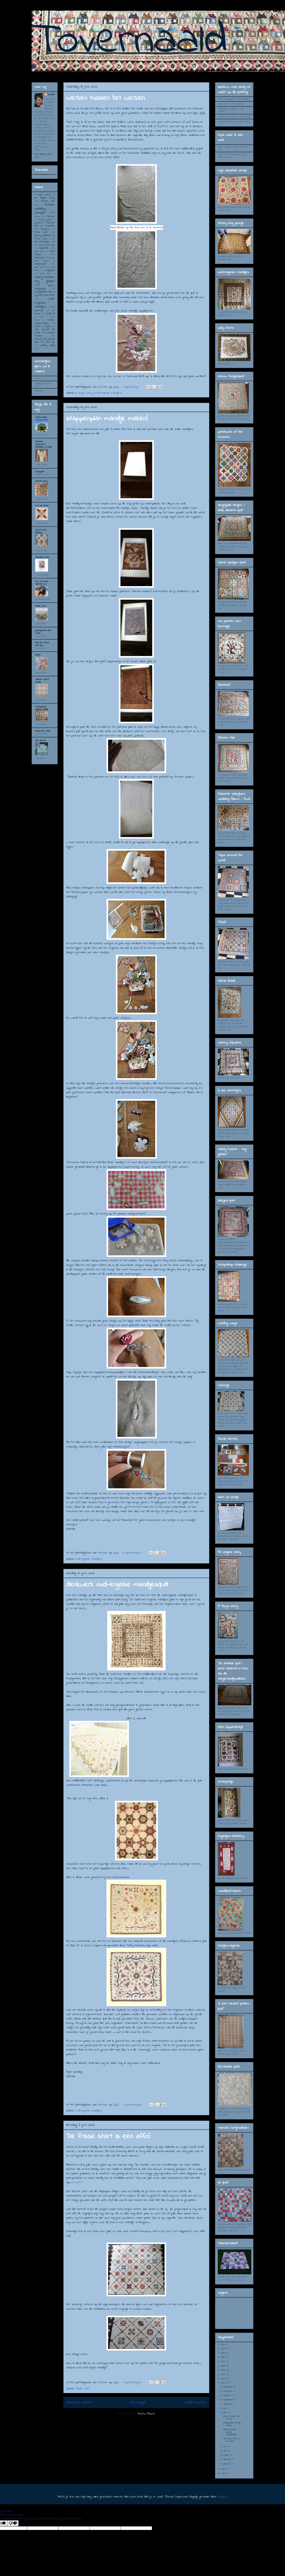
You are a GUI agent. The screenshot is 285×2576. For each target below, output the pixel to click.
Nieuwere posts (79, 2402)
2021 (223, 2344)
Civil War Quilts (41, 505)
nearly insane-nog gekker (44, 279)
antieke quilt (48, 201)
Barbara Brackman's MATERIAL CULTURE (43, 444)
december (228, 2386)
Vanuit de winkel (42, 731)
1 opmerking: (131, 387)
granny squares (42, 235)
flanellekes (45, 229)
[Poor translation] (13, 2523)
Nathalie (51, 94)
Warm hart (50, 342)
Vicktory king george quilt (44, 340)
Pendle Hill (50, 313)
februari (228, 2459)
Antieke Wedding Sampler (44, 208)
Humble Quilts (41, 481)
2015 (223, 2370)
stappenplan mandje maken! (107, 419)
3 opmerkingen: (133, 2104)
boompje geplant (44, 219)
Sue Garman (40, 740)
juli (225, 2408)
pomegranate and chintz (43, 632)
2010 (223, 2473)
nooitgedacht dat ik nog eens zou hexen (44, 293)
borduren (38, 222)
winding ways (47, 345)
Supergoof (39, 471)
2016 (223, 2365)
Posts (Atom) (146, 2414)
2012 (223, 2383)
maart (227, 2455)
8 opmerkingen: (132, 1552)
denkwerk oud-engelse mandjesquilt (117, 1585)
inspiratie (43, 248)
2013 (223, 2378)
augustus (228, 2404)
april (226, 2450)
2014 (223, 2374)
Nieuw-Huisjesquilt (44, 287)
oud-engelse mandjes (108, 393)
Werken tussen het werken (105, 98)
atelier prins (40, 606)
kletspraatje (39, 257)
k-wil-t (76, 2182)
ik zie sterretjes (44, 240)
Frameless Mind (42, 557)
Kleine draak (39, 251)
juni (226, 2412)
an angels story (44, 198)
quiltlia (37, 655)
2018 (223, 2357)
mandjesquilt (49, 270)
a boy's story (84, 393)
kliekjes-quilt (40, 264)
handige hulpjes (41, 238)
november (228, 2391)
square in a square (43, 326)
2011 (223, 2469)
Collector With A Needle (42, 681)
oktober (227, 2395)
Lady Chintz (39, 267)
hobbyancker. (41, 706)
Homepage (138, 2402)
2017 (223, 2361)
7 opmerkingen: (133, 2382)
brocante (50, 226)
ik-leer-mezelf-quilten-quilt (44, 245)
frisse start (82, 2388)
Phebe (41, 317)
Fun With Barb (41, 581)
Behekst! (51, 216)
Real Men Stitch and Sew (42, 644)
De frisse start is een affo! (108, 2136)
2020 (223, 2348)
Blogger (222, 2496)
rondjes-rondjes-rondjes (44, 321)
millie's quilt (45, 273)
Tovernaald (129, 41)
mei (226, 2446)
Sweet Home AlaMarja (41, 531)
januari (227, 2463)
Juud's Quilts (41, 417)
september (229, 2399)
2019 (223, 2353)
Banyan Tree (39, 216)
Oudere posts (195, 2402)
